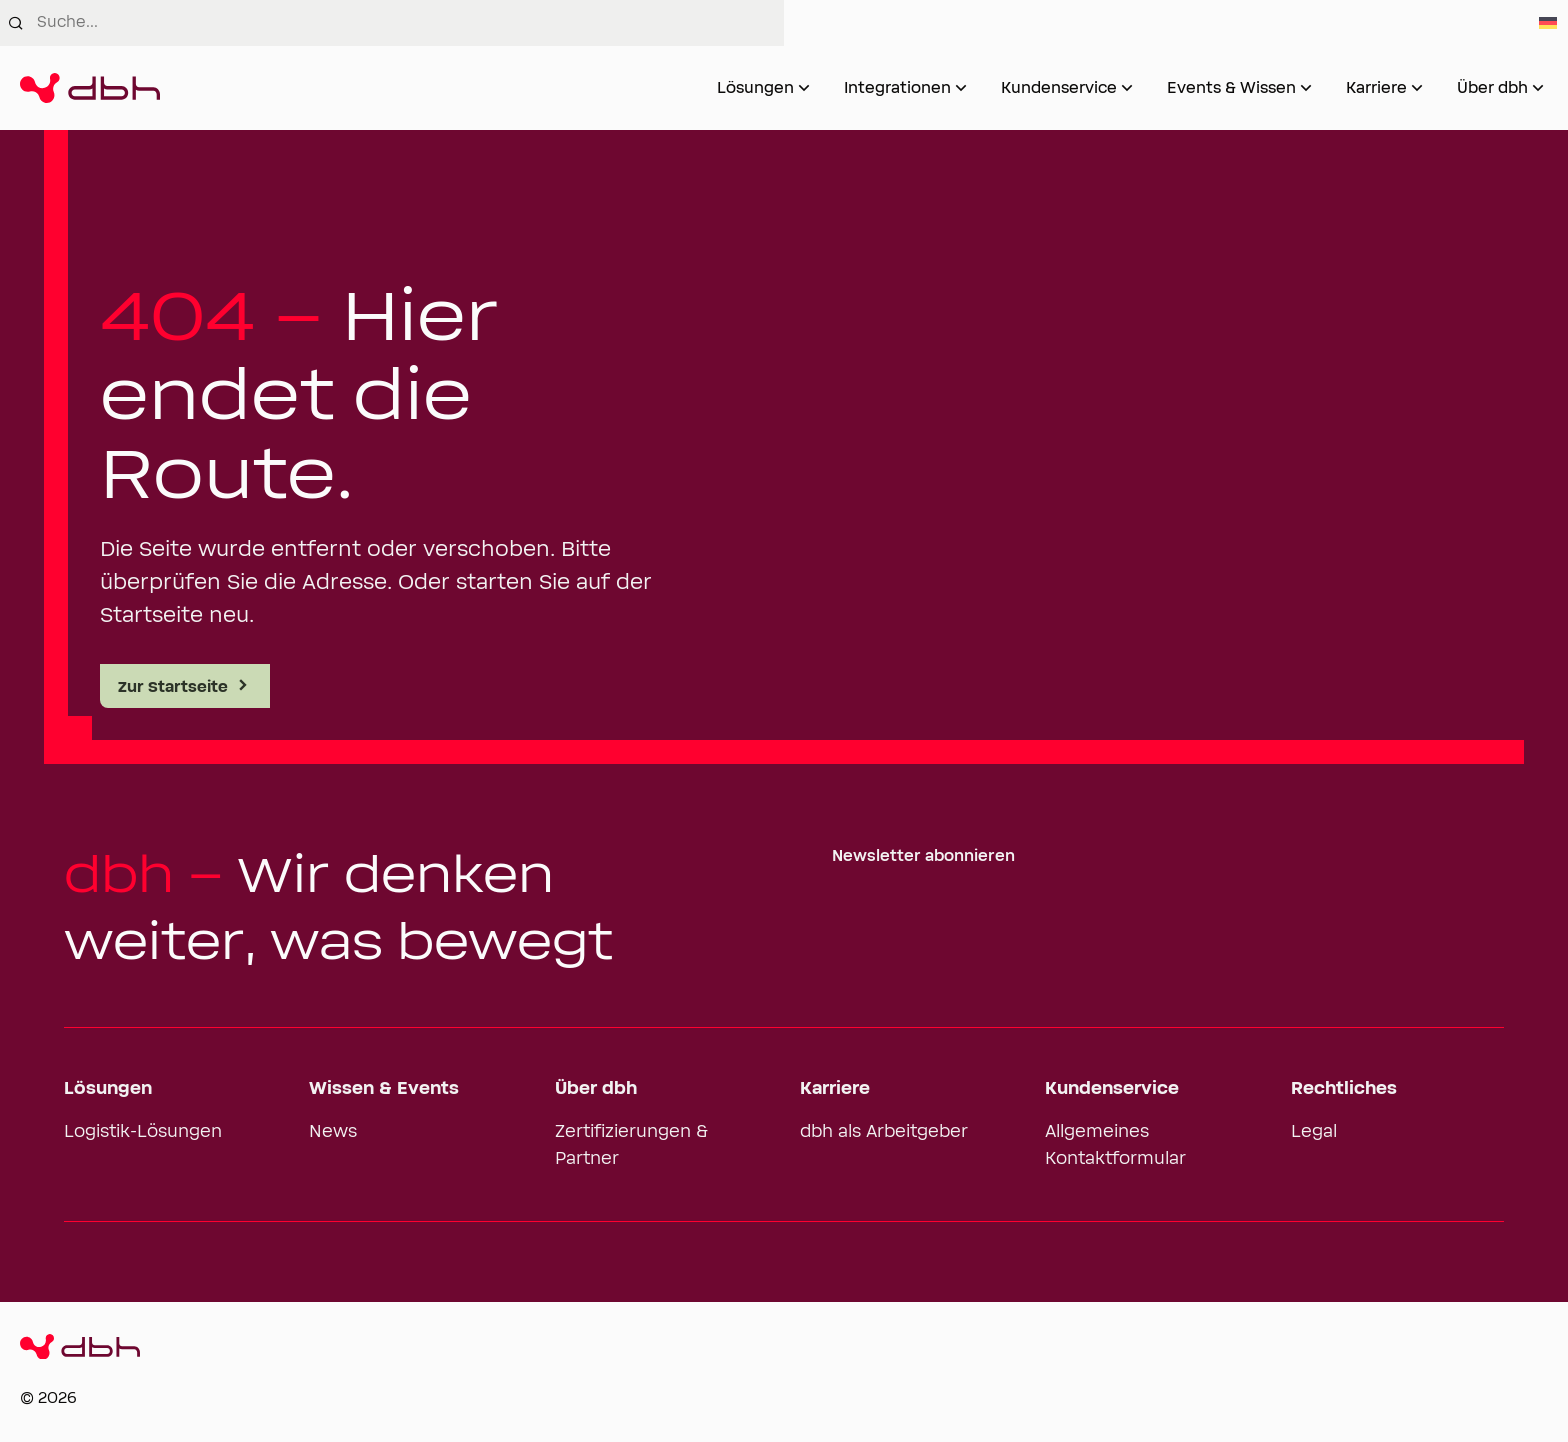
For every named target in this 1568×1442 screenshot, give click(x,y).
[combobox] (410, 23)
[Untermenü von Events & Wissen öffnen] (1306, 88)
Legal (1314, 1132)
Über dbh (1492, 88)
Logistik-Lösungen (143, 1132)
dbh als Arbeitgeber (884, 1132)
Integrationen (897, 88)
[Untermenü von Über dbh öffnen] (1538, 88)
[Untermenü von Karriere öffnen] (1417, 88)
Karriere (1376, 88)
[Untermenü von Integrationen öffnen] (961, 88)
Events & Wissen (1231, 88)
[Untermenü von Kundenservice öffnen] (1127, 88)
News (333, 1132)
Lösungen (755, 88)
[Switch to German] (1548, 23)
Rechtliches (1344, 1089)
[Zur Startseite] (90, 88)
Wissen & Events (384, 1089)
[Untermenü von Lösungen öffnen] (804, 88)
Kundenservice (1059, 88)
